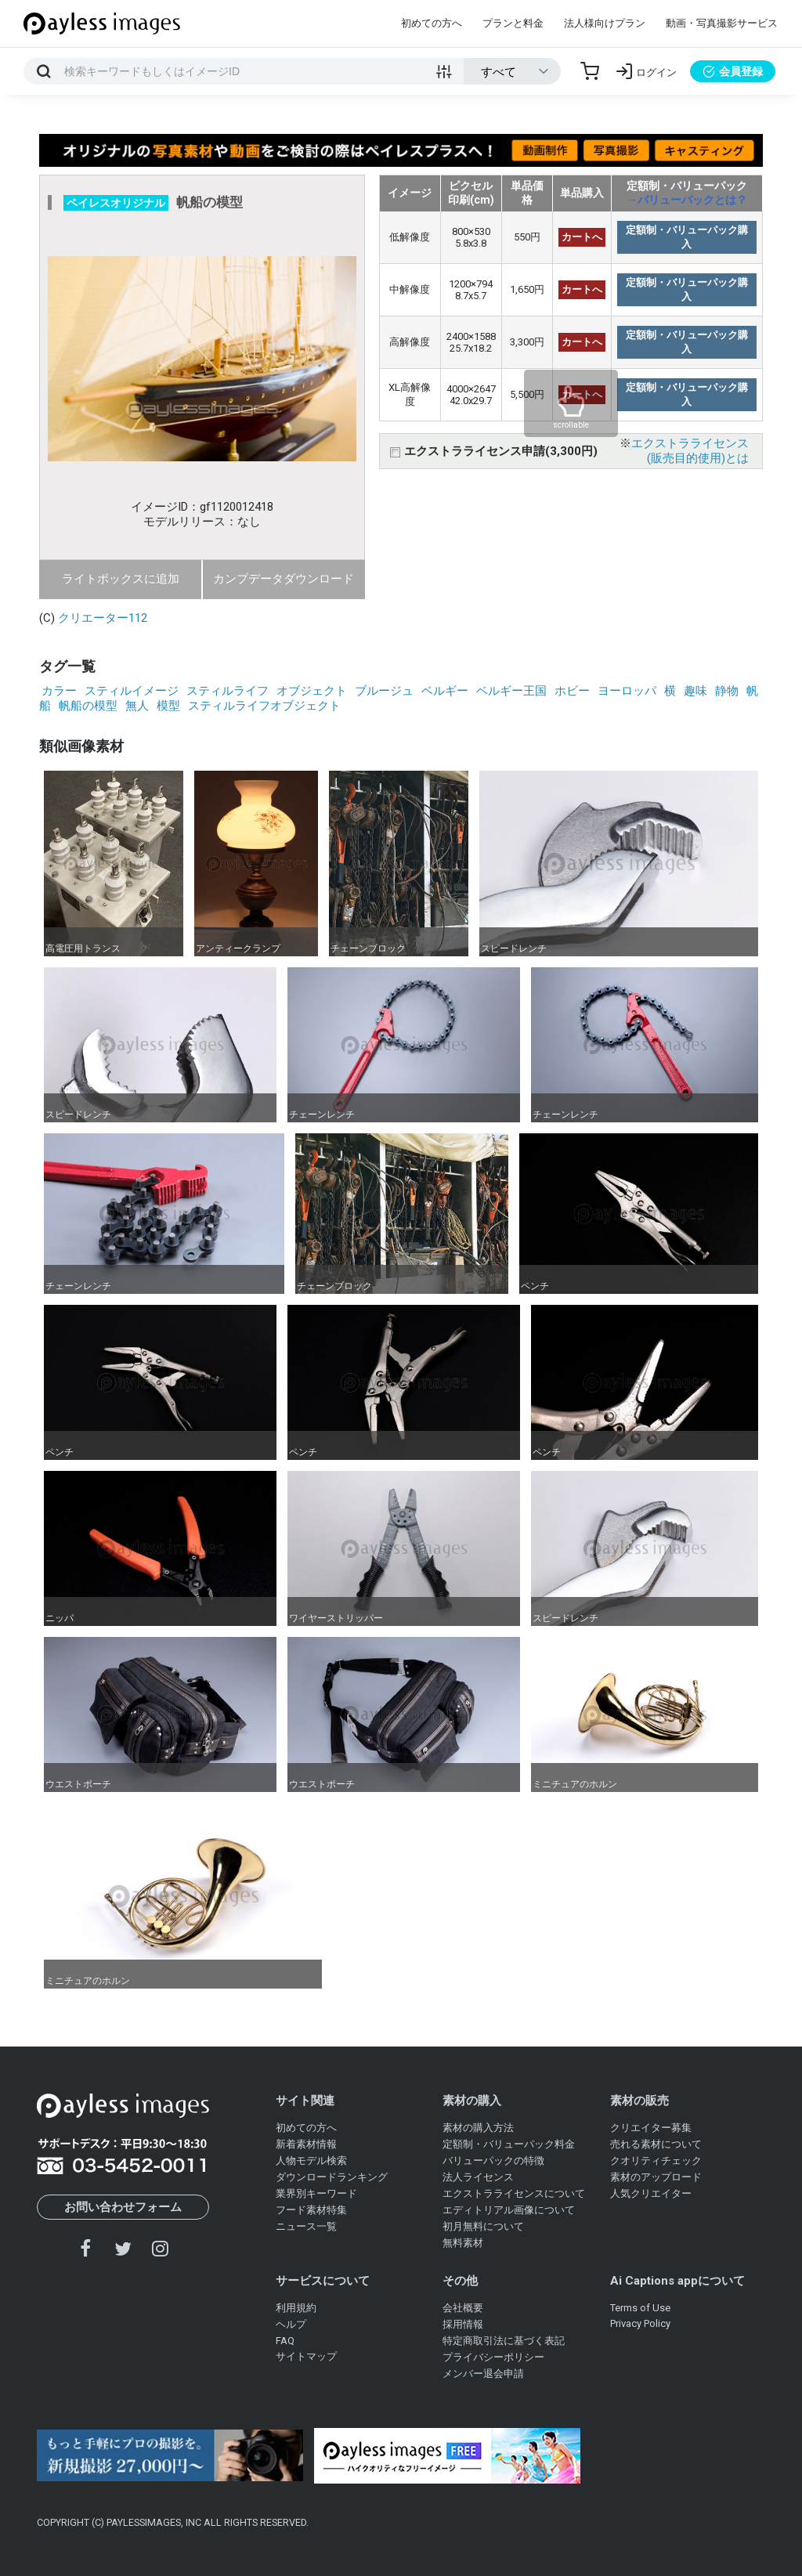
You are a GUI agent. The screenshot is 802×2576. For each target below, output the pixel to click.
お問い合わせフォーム (123, 2207)
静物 (727, 691)
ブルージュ (384, 691)
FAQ (285, 2341)
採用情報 (463, 2324)
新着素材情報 (306, 2144)
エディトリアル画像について (509, 2210)
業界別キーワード (316, 2193)
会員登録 (733, 71)
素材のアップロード (656, 2177)
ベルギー (444, 691)
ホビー (572, 691)
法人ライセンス (478, 2177)
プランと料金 (513, 23)
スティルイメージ (132, 691)
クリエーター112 (102, 618)
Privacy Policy (640, 2323)
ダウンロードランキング (332, 2177)
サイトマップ (306, 2356)
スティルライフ (227, 691)
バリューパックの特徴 (493, 2160)
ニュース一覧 (306, 2226)
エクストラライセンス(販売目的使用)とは (690, 450)
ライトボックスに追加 (120, 579)
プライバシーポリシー (493, 2357)
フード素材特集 (311, 2210)
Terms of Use (640, 2308)
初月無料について (483, 2226)
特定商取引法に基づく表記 (504, 2341)
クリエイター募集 (651, 2127)
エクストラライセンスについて (514, 2193)
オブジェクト (311, 691)
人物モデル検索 (311, 2160)
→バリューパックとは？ (687, 199)
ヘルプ (291, 2324)
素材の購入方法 (478, 2127)
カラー (59, 691)
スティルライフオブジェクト (264, 706)
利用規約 (296, 2308)
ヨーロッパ (627, 691)
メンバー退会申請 (483, 2373)
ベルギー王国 (511, 691)
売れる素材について (656, 2144)
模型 (168, 706)
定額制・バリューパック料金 (509, 2144)
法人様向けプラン (604, 23)
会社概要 (463, 2308)
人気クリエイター (651, 2193)
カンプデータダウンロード (283, 579)
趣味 (695, 691)
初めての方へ (431, 23)
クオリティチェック (656, 2160)
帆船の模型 (88, 706)
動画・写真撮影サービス (722, 23)
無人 (137, 706)
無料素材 (463, 2243)
